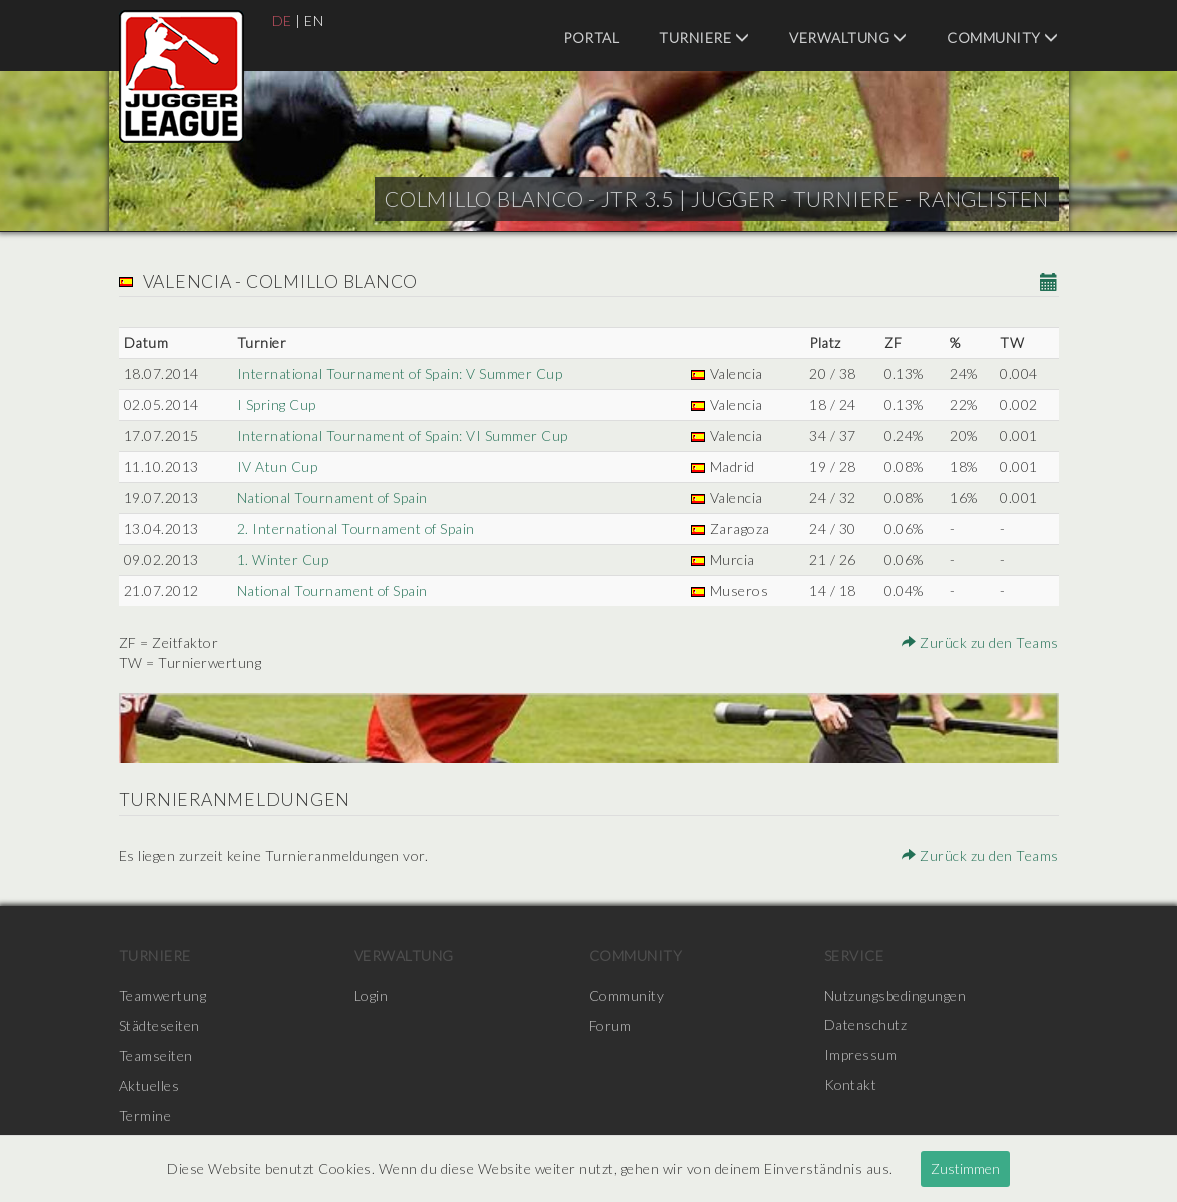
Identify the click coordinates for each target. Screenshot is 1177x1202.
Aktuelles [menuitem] (149, 1085)
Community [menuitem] (1003, 37)
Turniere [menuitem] (704, 37)
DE (282, 20)
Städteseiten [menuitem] (159, 1025)
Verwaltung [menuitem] (848, 37)
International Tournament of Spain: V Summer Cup (400, 373)
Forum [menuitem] (610, 1025)
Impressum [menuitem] (861, 1055)
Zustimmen (965, 1168)
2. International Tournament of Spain (356, 528)
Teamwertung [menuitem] (163, 995)
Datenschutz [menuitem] (866, 1025)
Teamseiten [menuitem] (156, 1055)
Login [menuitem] (371, 995)
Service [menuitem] (854, 955)
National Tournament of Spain (332, 497)
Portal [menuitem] (591, 37)
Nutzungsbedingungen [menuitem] (895, 995)
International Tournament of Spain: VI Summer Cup (402, 435)
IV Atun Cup (276, 466)
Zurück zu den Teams (981, 642)
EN (313, 20)
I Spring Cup (275, 404)
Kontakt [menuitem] (851, 1085)
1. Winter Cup (282, 559)
